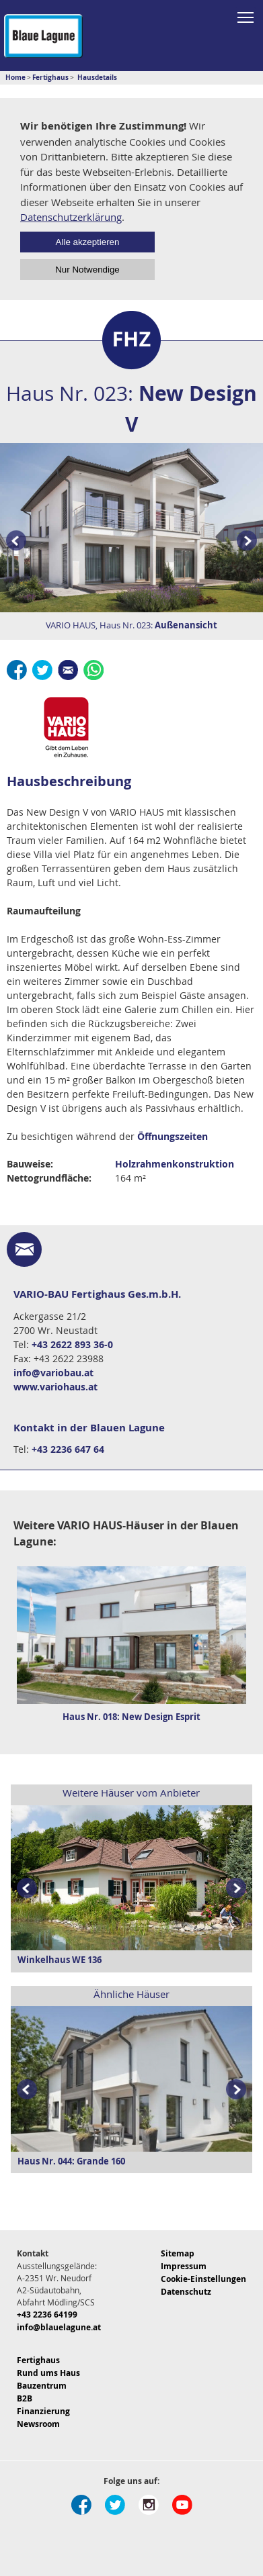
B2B (24, 2398)
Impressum (183, 2266)
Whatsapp (93, 670)
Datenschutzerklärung (71, 217)
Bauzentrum (42, 2385)
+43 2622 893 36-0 (72, 1344)
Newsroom (38, 2424)
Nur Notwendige (87, 270)
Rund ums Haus (48, 2373)
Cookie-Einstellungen (203, 2279)
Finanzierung (43, 2411)
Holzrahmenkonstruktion (174, 1163)
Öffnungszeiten (172, 1136)
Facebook (17, 670)
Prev (13, 541)
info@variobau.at (53, 1372)
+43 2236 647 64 (68, 1449)
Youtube (182, 2505)
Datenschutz (186, 2291)
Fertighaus (38, 2360)
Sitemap (177, 2253)
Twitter (42, 670)
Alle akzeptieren (88, 242)
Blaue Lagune (43, 36)
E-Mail (68, 670)
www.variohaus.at (55, 1386)
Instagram (149, 2505)
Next (238, 1888)
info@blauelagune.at (59, 2327)
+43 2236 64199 (47, 2314)
